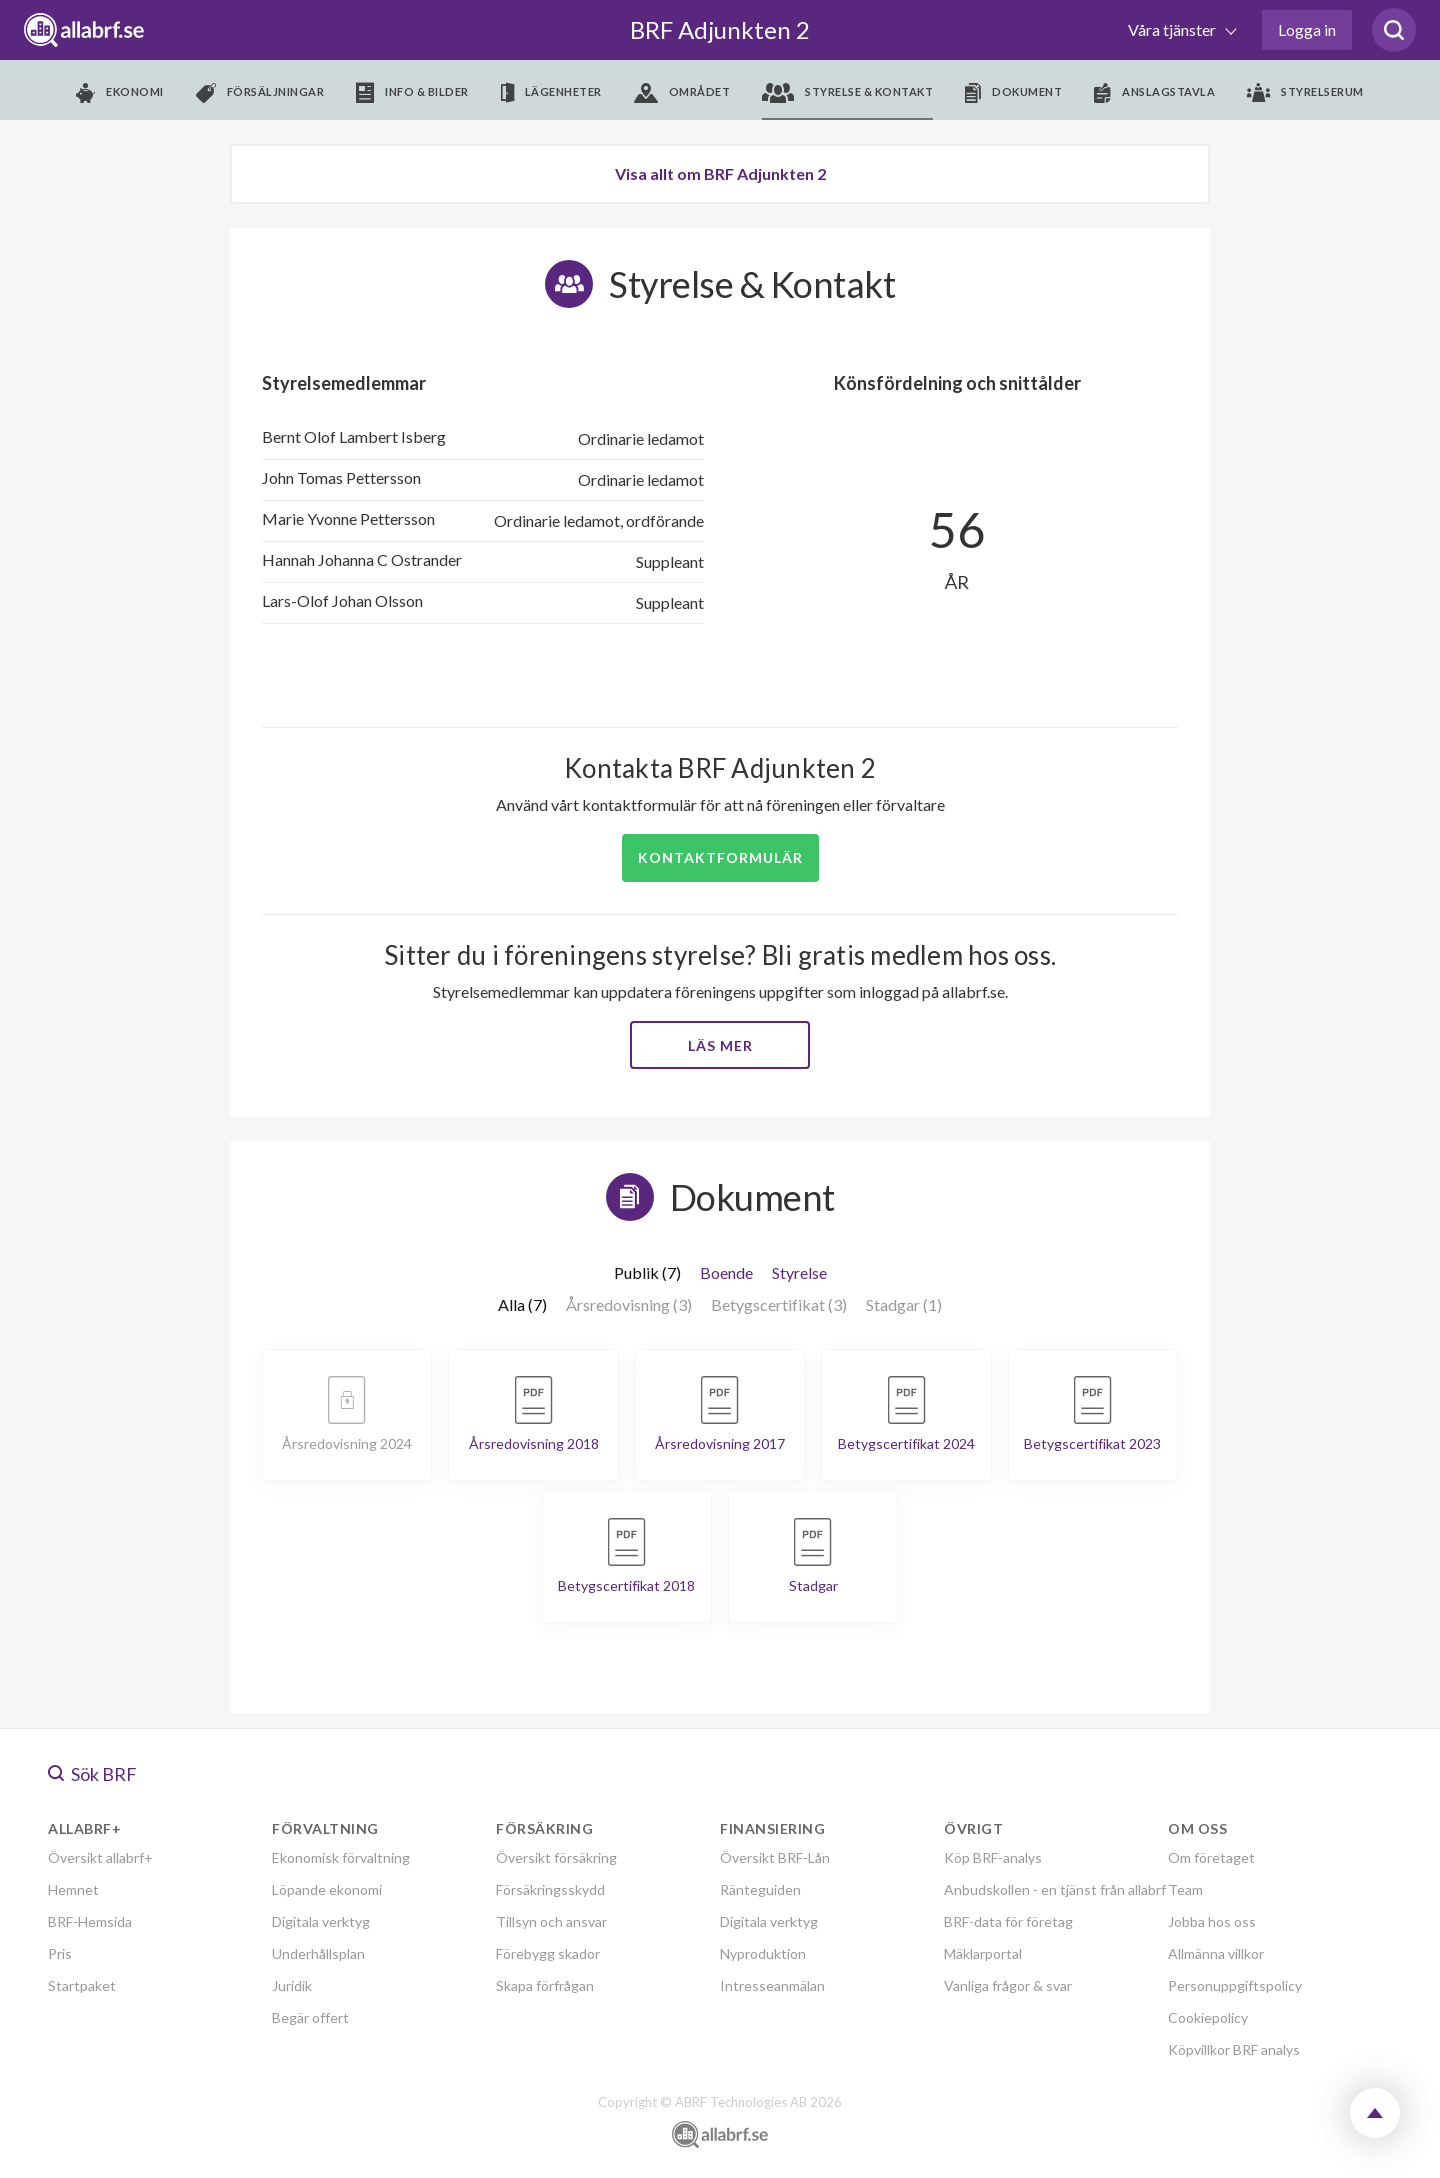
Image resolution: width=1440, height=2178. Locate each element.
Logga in (1307, 29)
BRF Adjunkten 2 (720, 29)
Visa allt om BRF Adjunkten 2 (720, 173)
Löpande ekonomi (327, 1889)
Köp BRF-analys (993, 1857)
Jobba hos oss (1212, 1921)
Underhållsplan (318, 1953)
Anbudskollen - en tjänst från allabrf (1055, 1889)
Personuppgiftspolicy (1235, 1985)
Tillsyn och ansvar (551, 1921)
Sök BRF (92, 1774)
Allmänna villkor (1216, 1953)
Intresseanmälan (772, 1985)
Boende (726, 1272)
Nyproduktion (763, 1953)
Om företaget (1211, 1857)
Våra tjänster (1173, 29)
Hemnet (73, 1889)
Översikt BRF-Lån (775, 1857)
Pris (60, 1953)
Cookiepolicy (1208, 2017)
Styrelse (799, 1272)
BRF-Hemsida (90, 1921)
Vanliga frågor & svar (1008, 1985)
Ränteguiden (760, 1889)
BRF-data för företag (1008, 1921)
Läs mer (720, 1045)
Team (1185, 1889)
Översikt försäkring (556, 1857)
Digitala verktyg (321, 1921)
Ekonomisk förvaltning (341, 1857)
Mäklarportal (983, 1953)
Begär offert (310, 2017)
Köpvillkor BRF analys (1234, 2049)
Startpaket (82, 1985)
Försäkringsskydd (550, 1889)
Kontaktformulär (720, 857)
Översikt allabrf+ (100, 1857)
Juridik (292, 1985)
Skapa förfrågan (545, 1985)
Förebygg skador (548, 1953)
